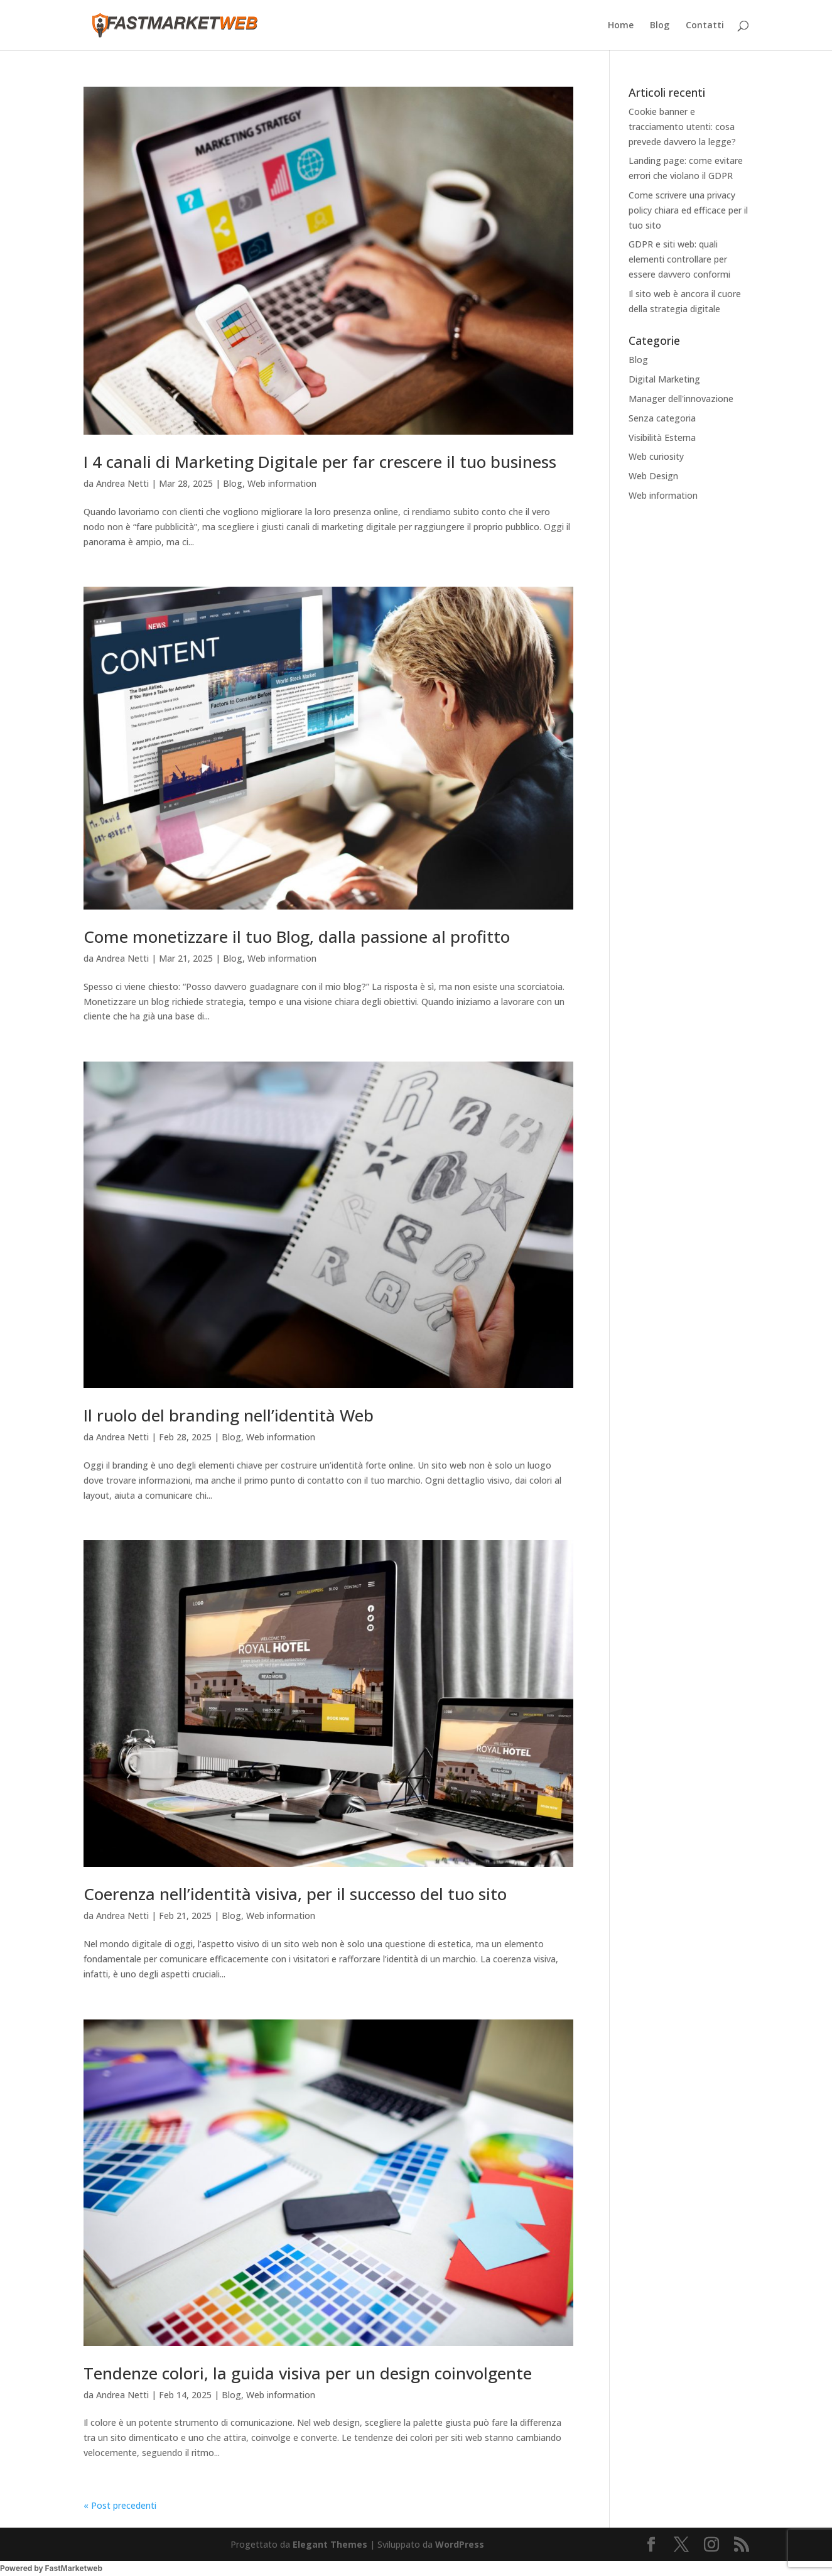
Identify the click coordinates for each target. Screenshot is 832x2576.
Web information (281, 483)
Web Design (653, 476)
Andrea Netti (122, 483)
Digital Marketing (664, 379)
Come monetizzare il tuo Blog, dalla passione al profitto (297, 936)
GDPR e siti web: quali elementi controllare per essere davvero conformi (679, 259)
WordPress (459, 2544)
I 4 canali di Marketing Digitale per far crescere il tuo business (320, 461)
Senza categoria (662, 418)
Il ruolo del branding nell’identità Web (229, 1415)
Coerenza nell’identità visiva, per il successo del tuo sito (295, 1894)
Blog (659, 26)
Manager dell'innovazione (681, 399)
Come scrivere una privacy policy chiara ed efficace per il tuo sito (688, 210)
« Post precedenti (120, 2505)
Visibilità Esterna (662, 437)
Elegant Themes (330, 2544)
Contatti (705, 26)
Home (621, 26)
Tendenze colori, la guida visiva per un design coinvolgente (308, 2373)
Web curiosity (656, 456)
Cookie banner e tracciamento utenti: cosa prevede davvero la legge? (682, 127)
